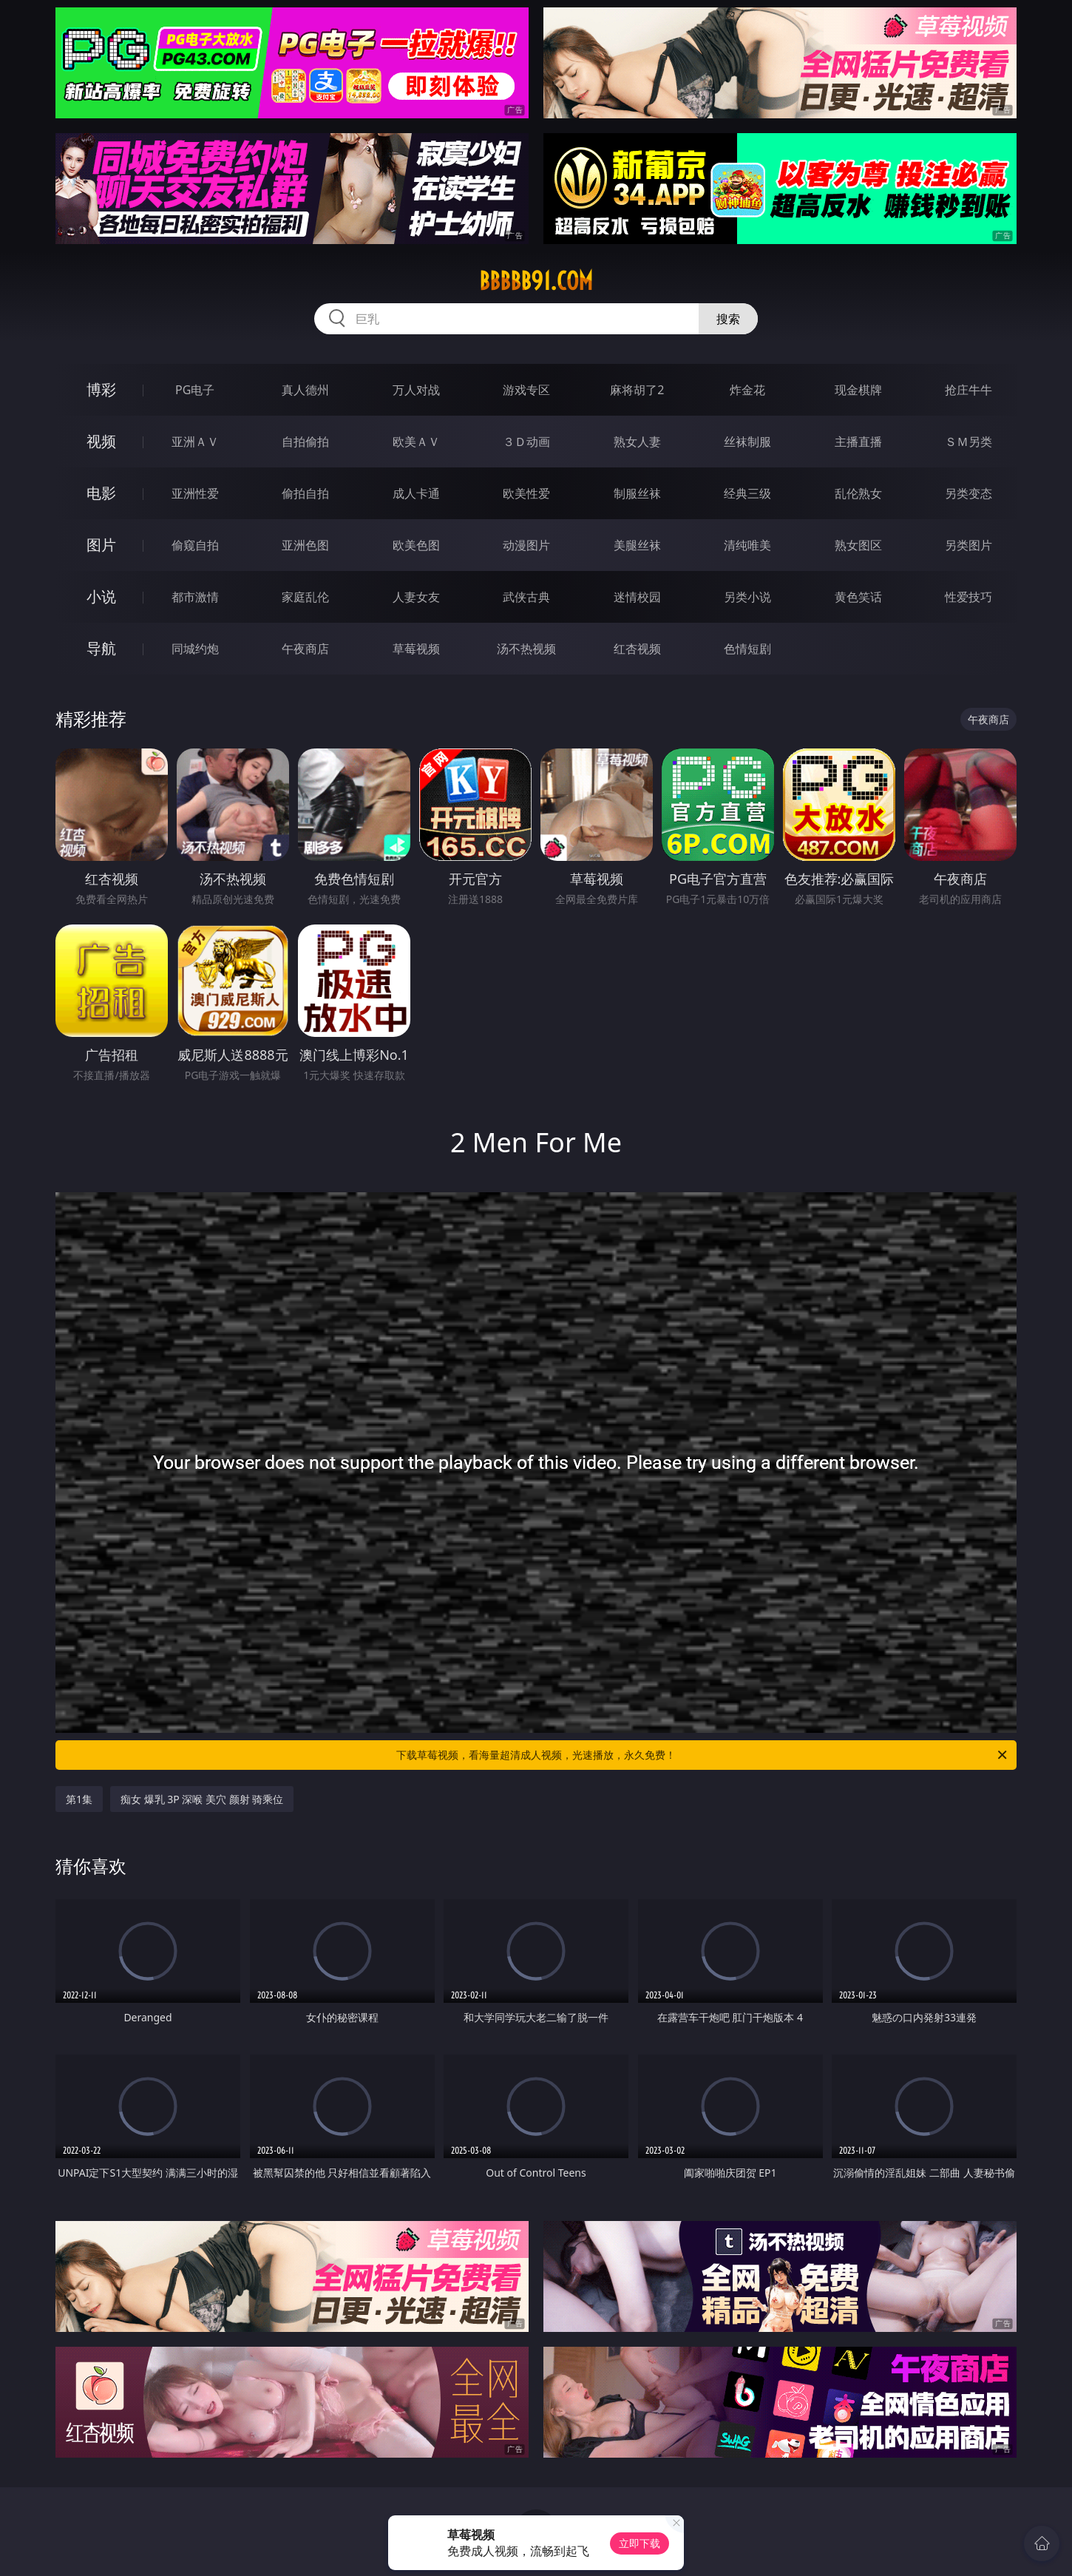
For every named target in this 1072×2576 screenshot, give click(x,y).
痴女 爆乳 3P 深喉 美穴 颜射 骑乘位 (202, 1799)
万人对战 (416, 390)
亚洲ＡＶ (195, 441)
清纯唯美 (747, 545)
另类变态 (968, 493)
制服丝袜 (637, 493)
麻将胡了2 (637, 390)
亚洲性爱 (195, 493)
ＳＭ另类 (968, 441)
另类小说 (747, 597)
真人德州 (305, 390)
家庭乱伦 (305, 597)
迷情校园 (637, 597)
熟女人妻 (637, 441)
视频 (101, 441)
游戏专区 (526, 390)
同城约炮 (195, 648)
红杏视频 (637, 648)
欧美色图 (416, 545)
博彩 (101, 389)
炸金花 (747, 390)
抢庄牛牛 (968, 390)
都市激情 (195, 597)
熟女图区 (858, 545)
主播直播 (858, 441)
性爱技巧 (968, 597)
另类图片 (968, 545)
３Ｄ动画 (526, 441)
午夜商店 (305, 648)
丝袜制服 (747, 441)
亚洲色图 (305, 545)
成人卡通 (416, 493)
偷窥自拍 (195, 545)
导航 (101, 648)
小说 (101, 596)
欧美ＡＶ (416, 441)
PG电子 (194, 390)
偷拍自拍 (305, 493)
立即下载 (639, 2543)
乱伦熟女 (858, 493)
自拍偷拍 (305, 441)
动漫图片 (526, 545)
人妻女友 (416, 597)
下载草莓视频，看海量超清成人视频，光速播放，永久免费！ (702, 1755)
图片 (101, 545)
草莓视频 (416, 648)
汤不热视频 (526, 648)
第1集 (79, 1799)
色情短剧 (747, 648)
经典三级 (747, 493)
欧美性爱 (526, 493)
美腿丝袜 (637, 545)
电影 (101, 493)
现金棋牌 (858, 390)
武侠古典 (526, 597)
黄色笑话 (858, 597)
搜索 (728, 319)
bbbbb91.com (536, 281)
